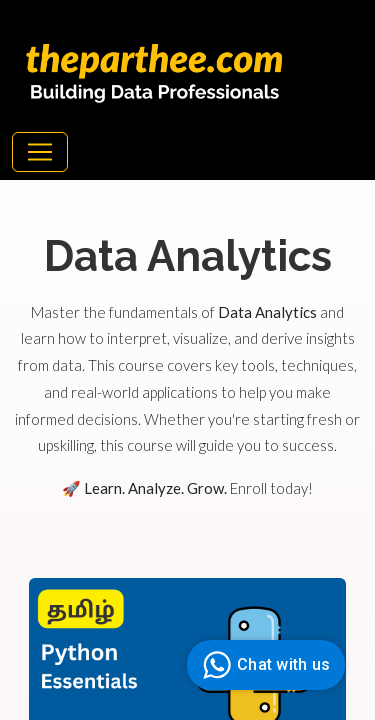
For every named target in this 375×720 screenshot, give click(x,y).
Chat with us (263, 665)
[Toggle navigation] (40, 152)
